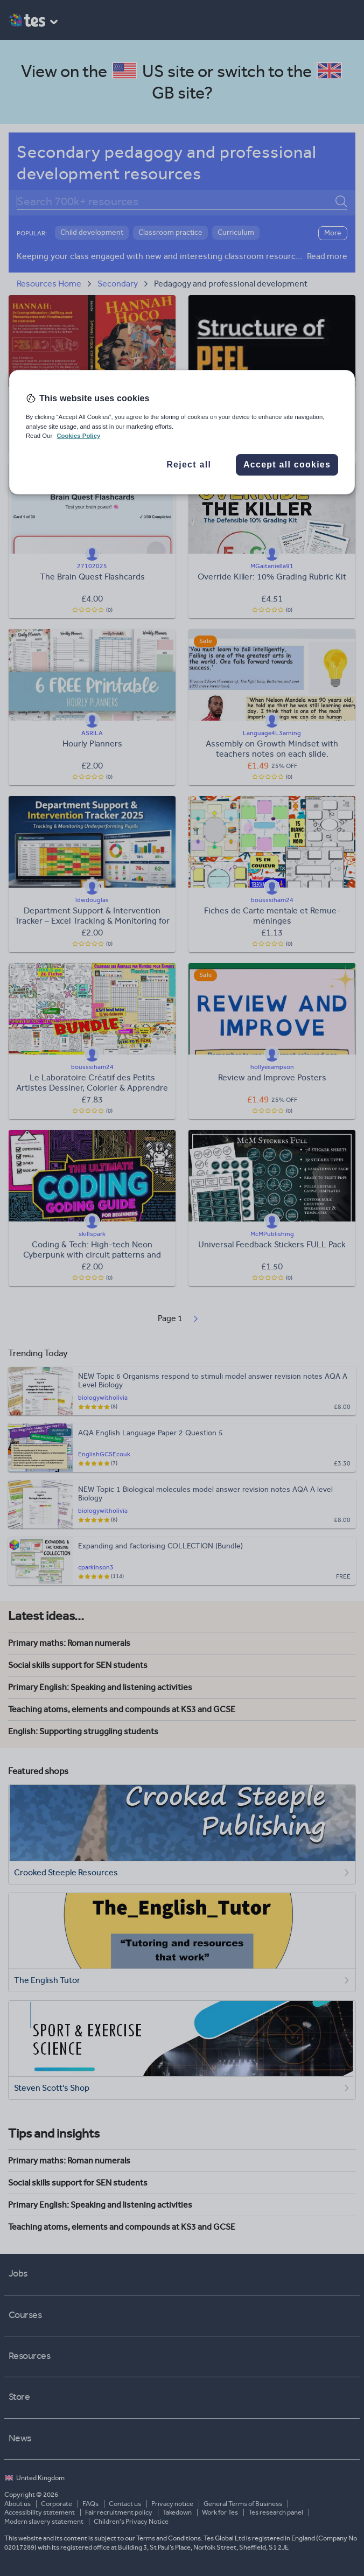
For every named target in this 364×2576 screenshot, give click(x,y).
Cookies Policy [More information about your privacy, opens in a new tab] (78, 435)
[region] (182, 432)
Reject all (188, 464)
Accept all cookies (287, 464)
